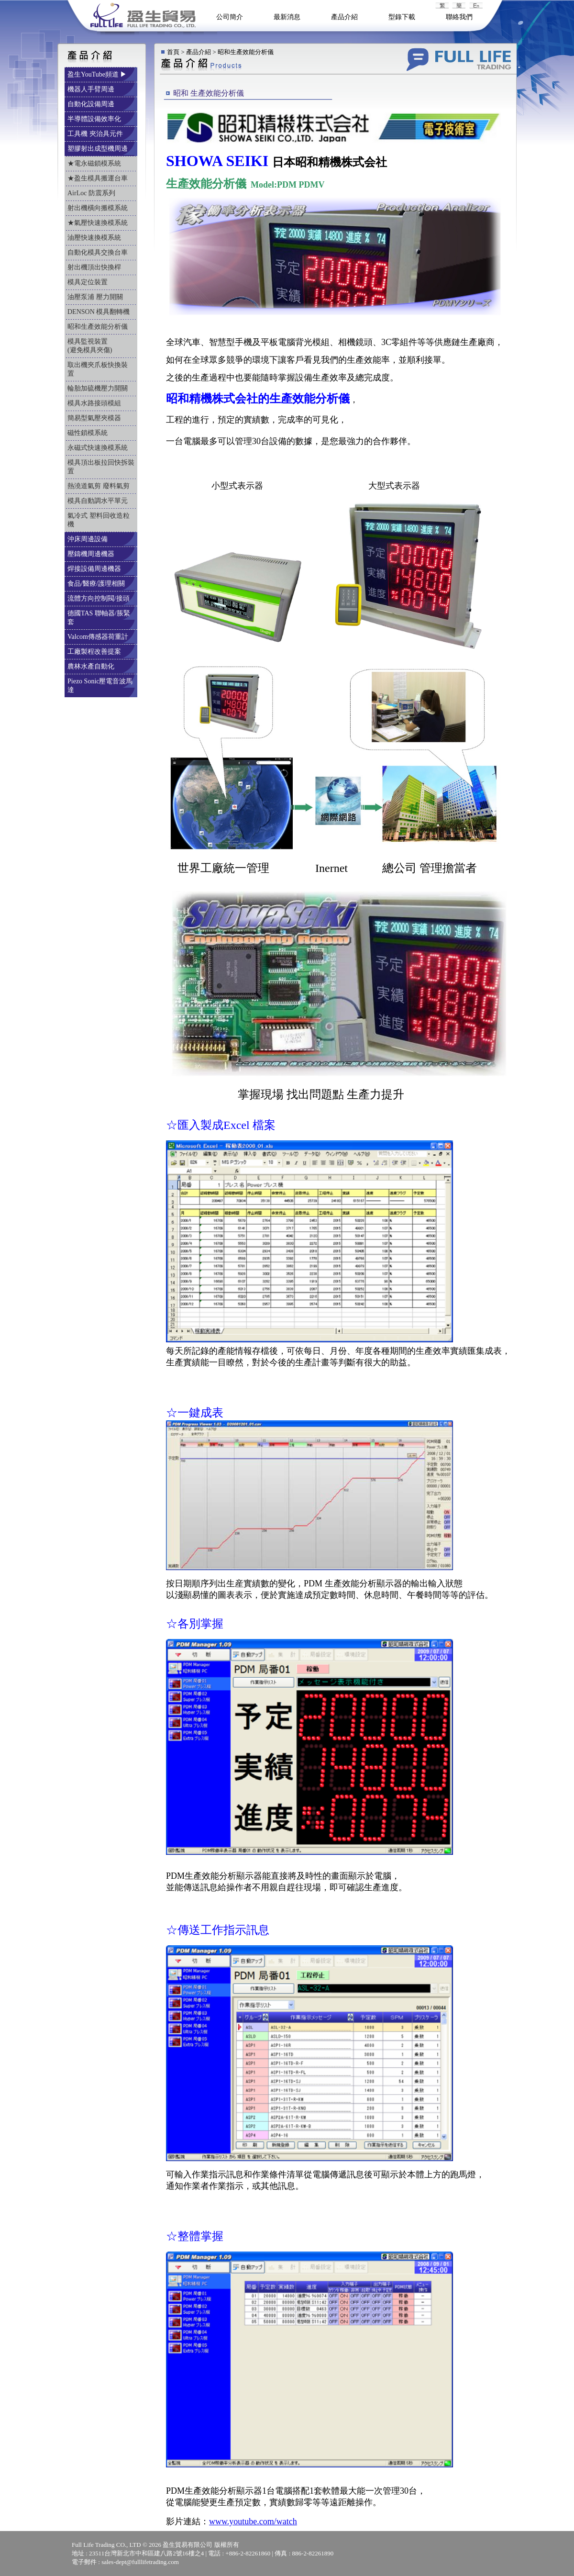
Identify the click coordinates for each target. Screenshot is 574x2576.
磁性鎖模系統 (88, 432)
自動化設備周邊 (91, 104)
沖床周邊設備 (88, 539)
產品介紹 (344, 17)
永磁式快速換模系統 (98, 447)
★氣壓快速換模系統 (98, 222)
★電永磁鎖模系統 (95, 163)
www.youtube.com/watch (253, 2521)
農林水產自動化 (91, 666)
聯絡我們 (459, 17)
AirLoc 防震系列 (92, 193)
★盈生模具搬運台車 (98, 178)
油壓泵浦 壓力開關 (95, 297)
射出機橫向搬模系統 (98, 208)
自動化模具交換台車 (98, 252)
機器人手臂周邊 (91, 89)
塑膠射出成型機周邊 (98, 148)
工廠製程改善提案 (95, 651)
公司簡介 (229, 17)
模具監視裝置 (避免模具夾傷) (97, 346)
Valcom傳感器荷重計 (98, 636)
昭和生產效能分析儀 (98, 326)
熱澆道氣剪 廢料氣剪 (99, 486)
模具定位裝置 (88, 282)
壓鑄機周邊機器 (91, 554)
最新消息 (287, 17)
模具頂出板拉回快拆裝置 (100, 467)
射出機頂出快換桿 (95, 267)
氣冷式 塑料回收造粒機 (98, 520)
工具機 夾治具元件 (95, 133)
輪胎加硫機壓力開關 (98, 388)
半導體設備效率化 (95, 119)
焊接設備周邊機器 (95, 568)
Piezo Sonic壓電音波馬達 (100, 685)
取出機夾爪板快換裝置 (97, 369)
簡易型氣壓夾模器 (95, 418)
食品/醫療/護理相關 (96, 583)
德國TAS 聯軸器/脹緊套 (98, 617)
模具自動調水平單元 (98, 500)
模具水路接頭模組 (95, 403)
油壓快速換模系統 (95, 237)
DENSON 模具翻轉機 (99, 311)
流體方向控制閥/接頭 (99, 598)
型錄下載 (401, 17)
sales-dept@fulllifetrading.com (140, 2561)
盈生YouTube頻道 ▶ (98, 74)
